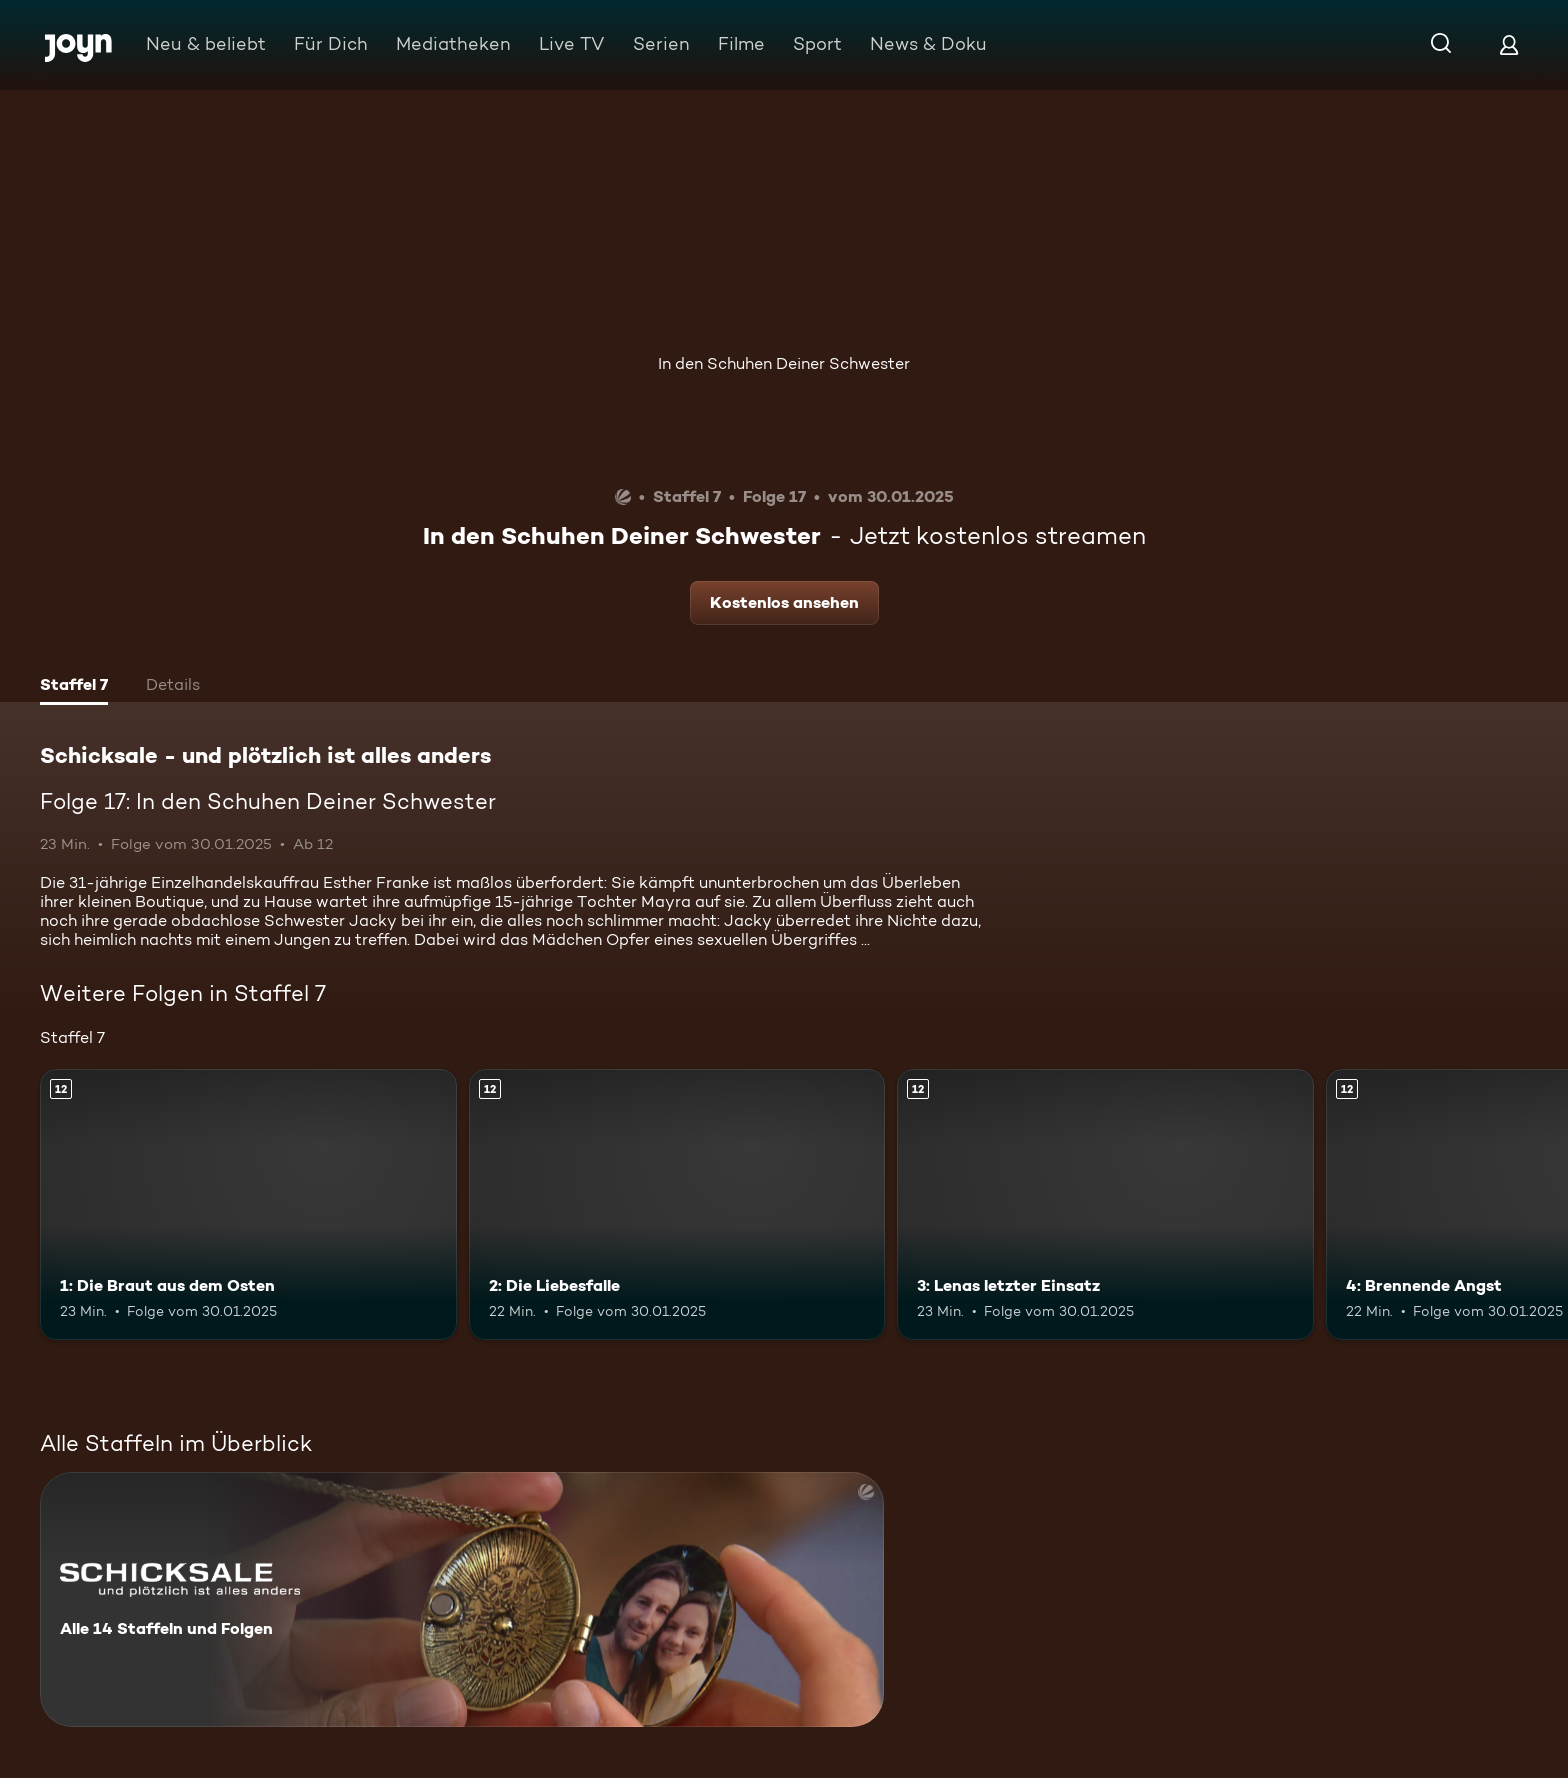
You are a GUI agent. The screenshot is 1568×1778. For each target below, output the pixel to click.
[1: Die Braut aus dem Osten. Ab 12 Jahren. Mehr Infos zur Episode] (248, 1204)
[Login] (1509, 44)
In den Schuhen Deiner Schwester (784, 363)
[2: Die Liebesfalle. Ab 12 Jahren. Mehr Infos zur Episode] (677, 1204)
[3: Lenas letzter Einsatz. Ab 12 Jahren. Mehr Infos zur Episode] (1105, 1204)
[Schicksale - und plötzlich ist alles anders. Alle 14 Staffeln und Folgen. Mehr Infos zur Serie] (462, 1599)
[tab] (74, 687)
